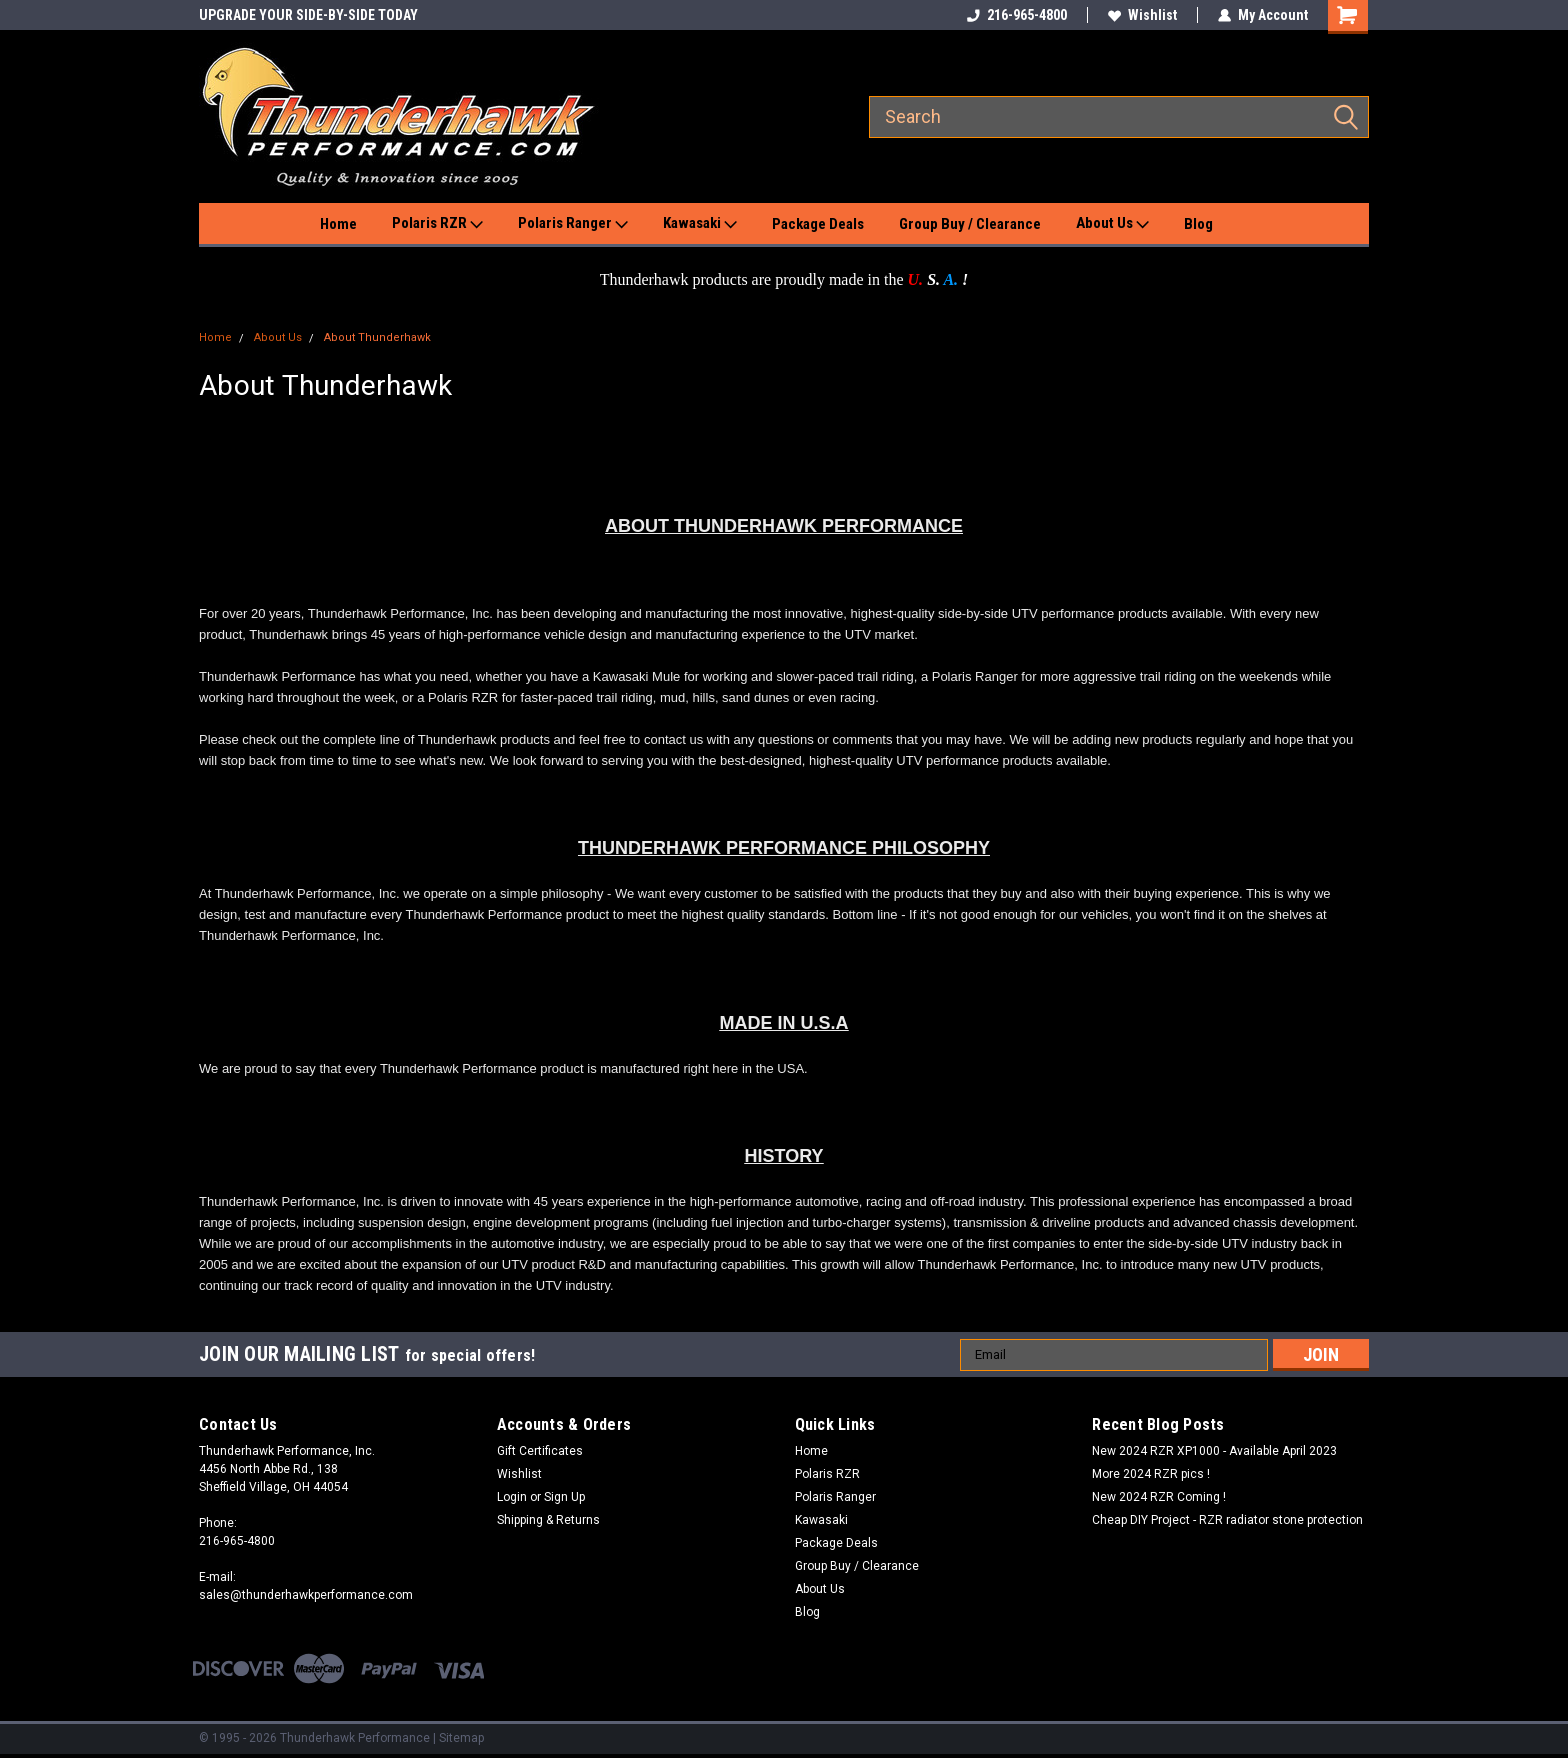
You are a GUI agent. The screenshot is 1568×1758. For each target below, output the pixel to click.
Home (338, 224)
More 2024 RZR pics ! (1151, 1474)
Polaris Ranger (573, 224)
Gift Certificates (540, 1451)
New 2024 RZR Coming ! (1159, 1497)
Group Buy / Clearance (970, 224)
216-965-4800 (1017, 15)
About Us (1112, 224)
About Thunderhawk (377, 337)
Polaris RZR (437, 224)
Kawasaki (700, 224)
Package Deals (818, 224)
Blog (1198, 224)
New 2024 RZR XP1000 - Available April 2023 (1214, 1451)
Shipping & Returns (548, 1520)
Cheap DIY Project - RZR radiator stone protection (1227, 1520)
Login (512, 1497)
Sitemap (461, 1738)
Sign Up (564, 1497)
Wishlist (1142, 15)
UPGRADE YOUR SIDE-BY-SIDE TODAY (308, 15)
